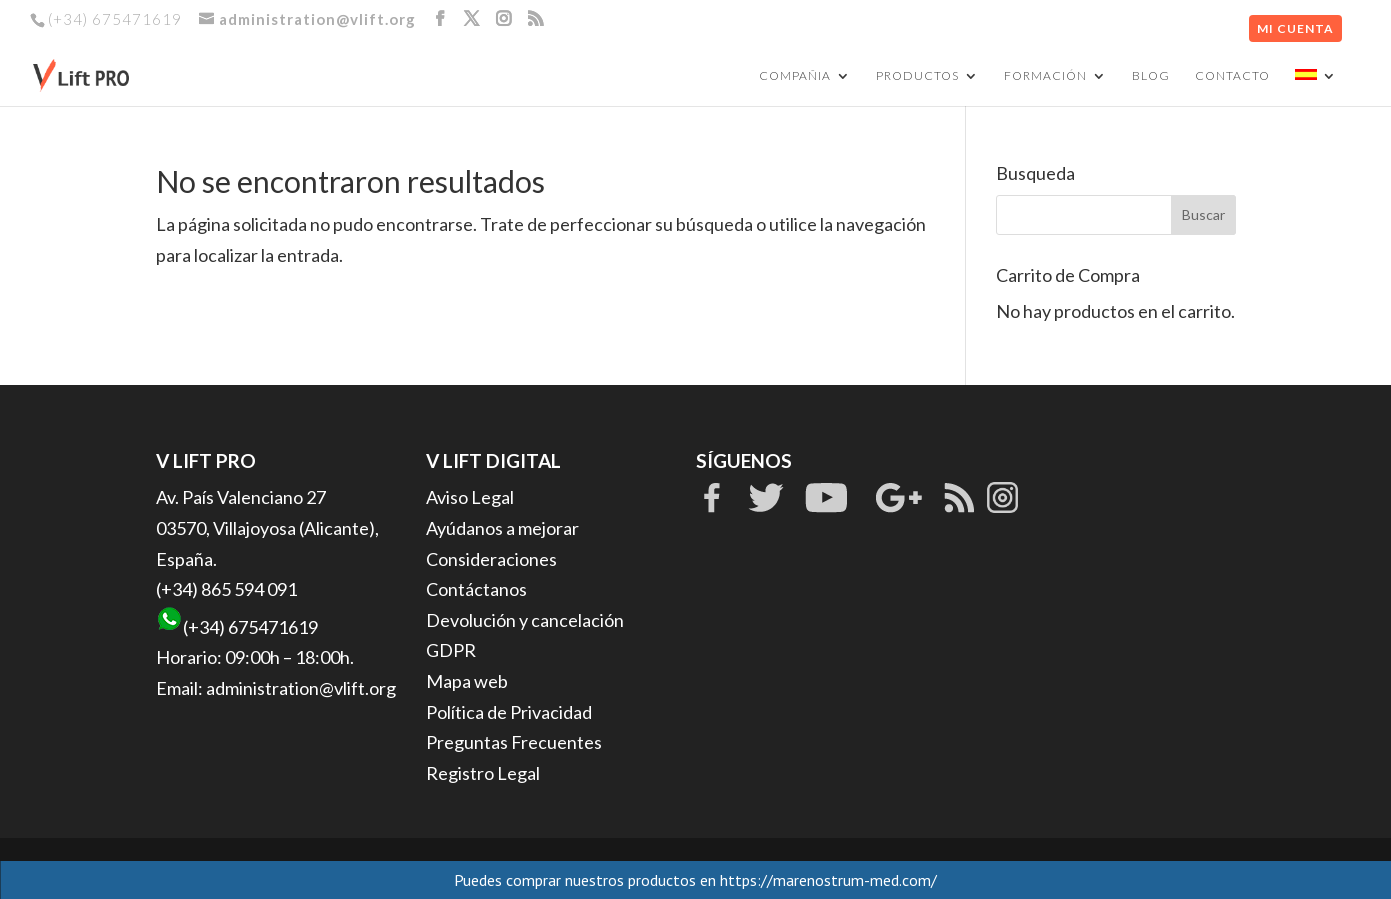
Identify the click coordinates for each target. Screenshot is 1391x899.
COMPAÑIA (795, 76)
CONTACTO (1232, 76)
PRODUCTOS (917, 76)
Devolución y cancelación (525, 620)
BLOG (1151, 76)
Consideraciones (491, 559)
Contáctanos (476, 589)
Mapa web (467, 681)
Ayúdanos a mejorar (502, 528)
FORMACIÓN (1045, 76)
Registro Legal (483, 773)
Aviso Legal (470, 497)
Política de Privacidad (509, 712)
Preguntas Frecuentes (514, 742)
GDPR (451, 650)
